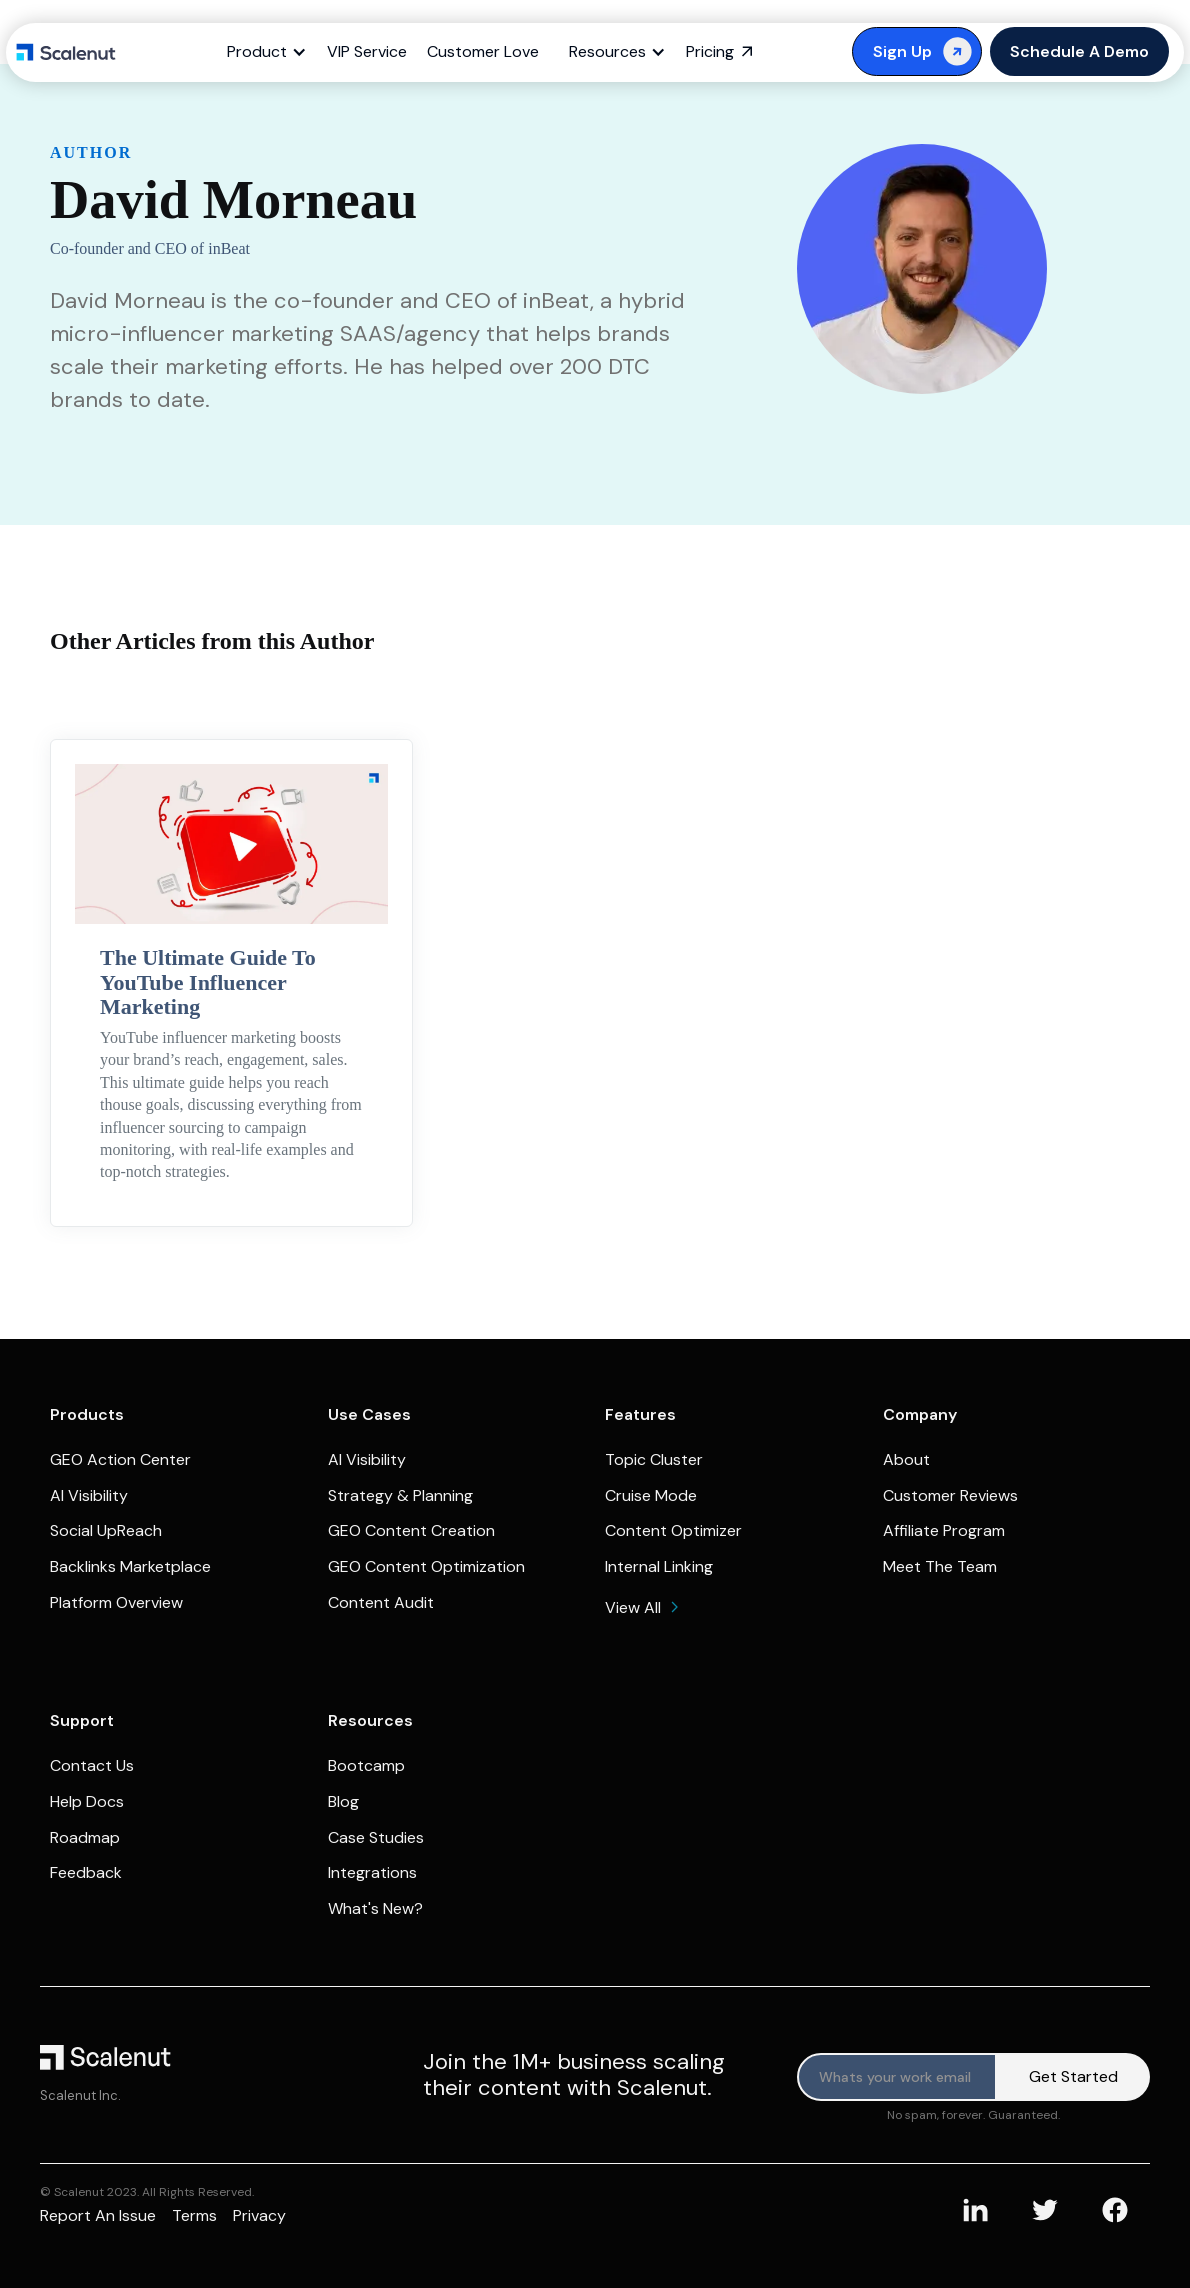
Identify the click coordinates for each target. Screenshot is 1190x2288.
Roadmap (85, 1837)
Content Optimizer (673, 1530)
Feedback (86, 1872)
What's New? (375, 1908)
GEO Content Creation (411, 1530)
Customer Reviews (950, 1495)
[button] (272, 52)
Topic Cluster (654, 1459)
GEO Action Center (120, 1459)
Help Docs (87, 1801)
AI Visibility (89, 1495)
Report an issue (98, 2215)
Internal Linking (659, 1566)
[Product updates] (897, 2077)
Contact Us (92, 1765)
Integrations (372, 1872)
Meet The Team (940, 1566)
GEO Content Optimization (426, 1566)
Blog (343, 1801)
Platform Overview (116, 1602)
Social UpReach (106, 1530)
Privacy (259, 2215)
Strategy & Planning (400, 1495)
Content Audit (381, 1602)
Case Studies (376, 1837)
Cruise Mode (651, 1495)
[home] (66, 52)
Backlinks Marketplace (130, 1566)
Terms (194, 2215)
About (906, 1459)
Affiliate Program (944, 1530)
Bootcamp (366, 1765)
